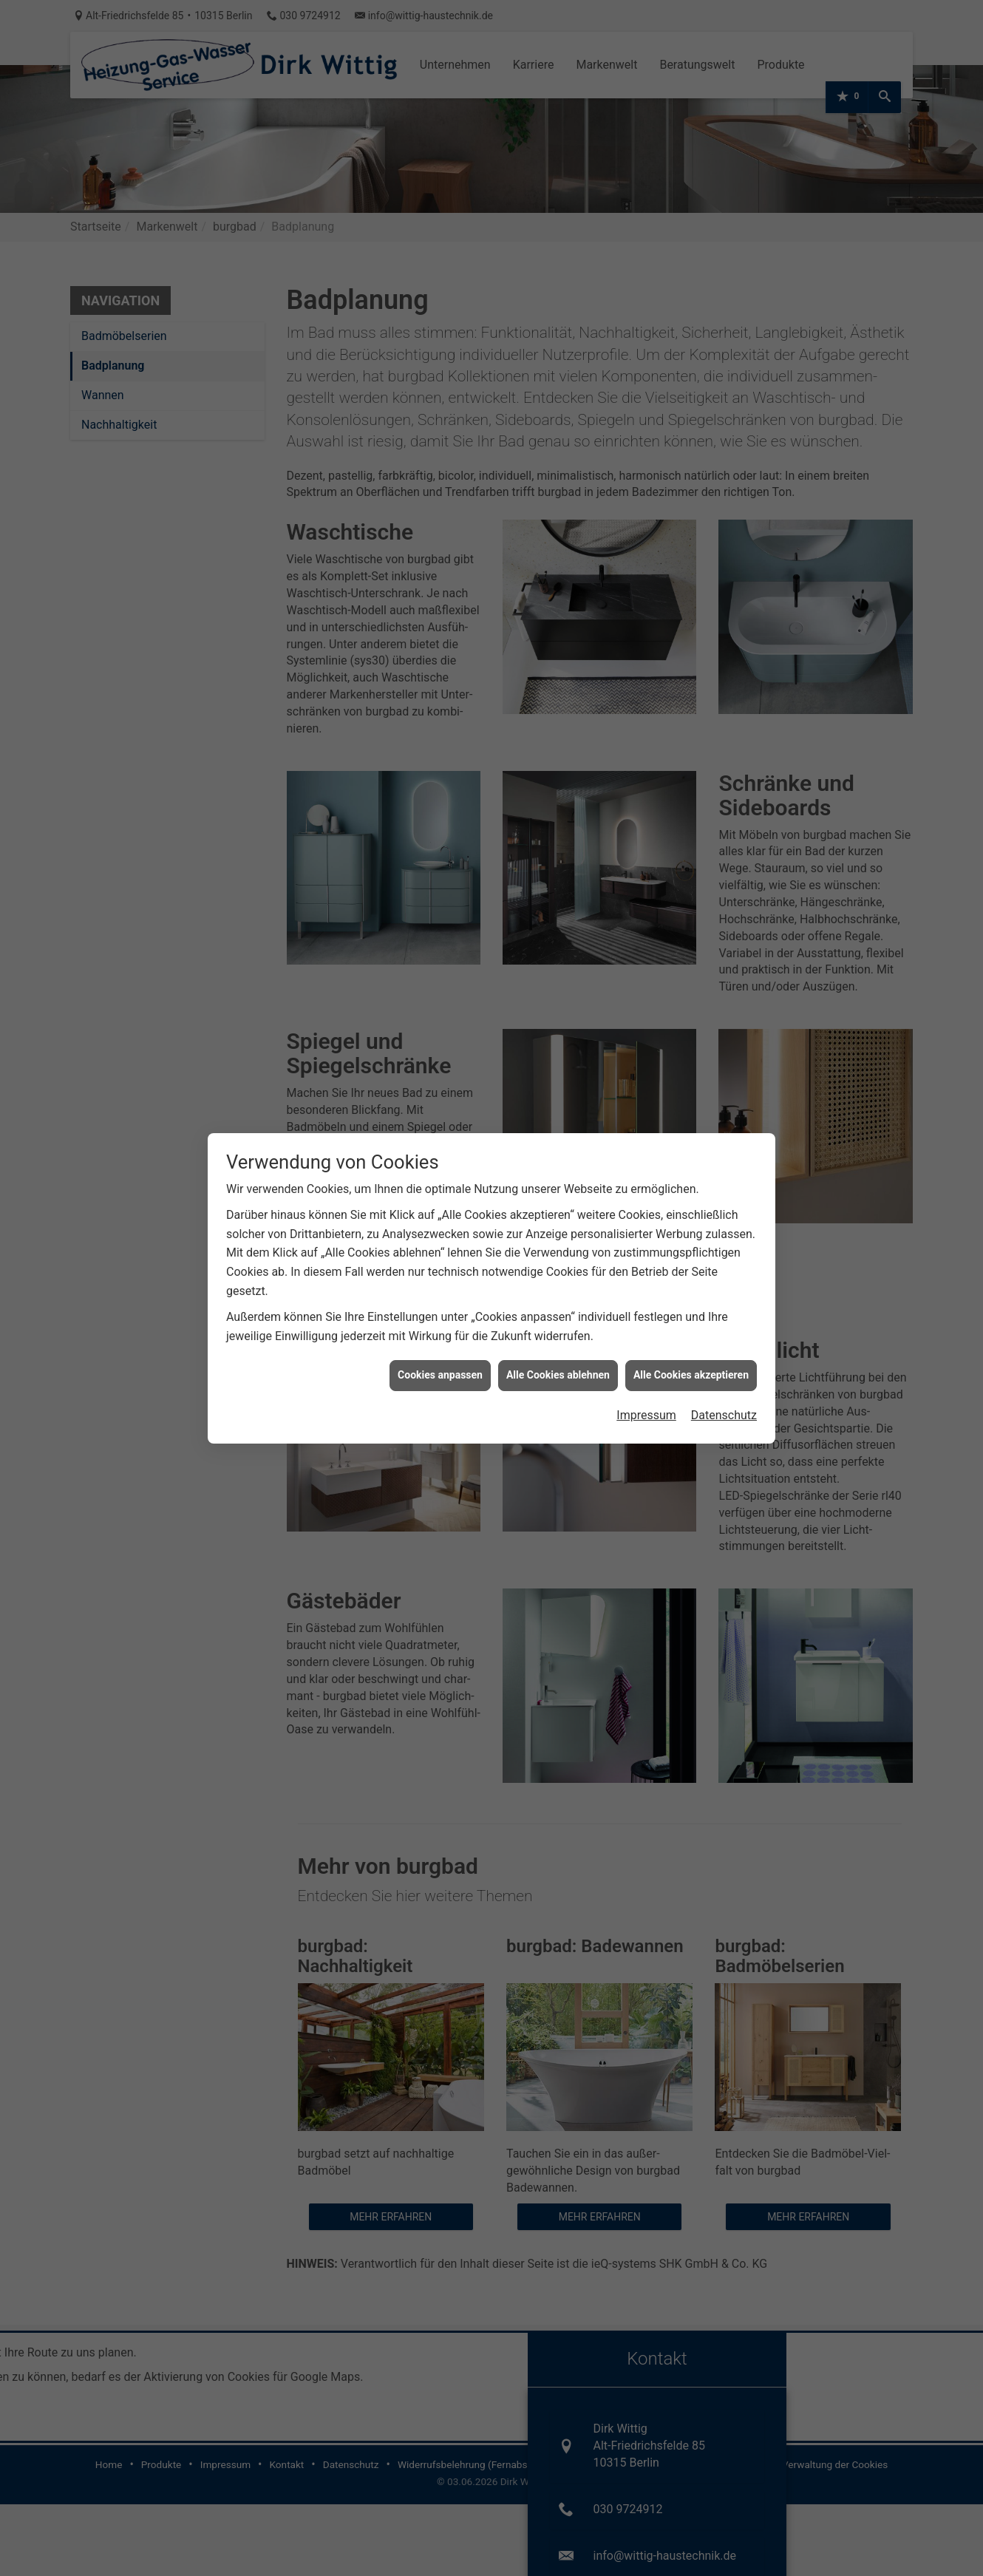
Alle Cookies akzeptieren (691, 1371)
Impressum (646, 1411)
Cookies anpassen (440, 1371)
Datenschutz (724, 1411)
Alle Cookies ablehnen (558, 1371)
